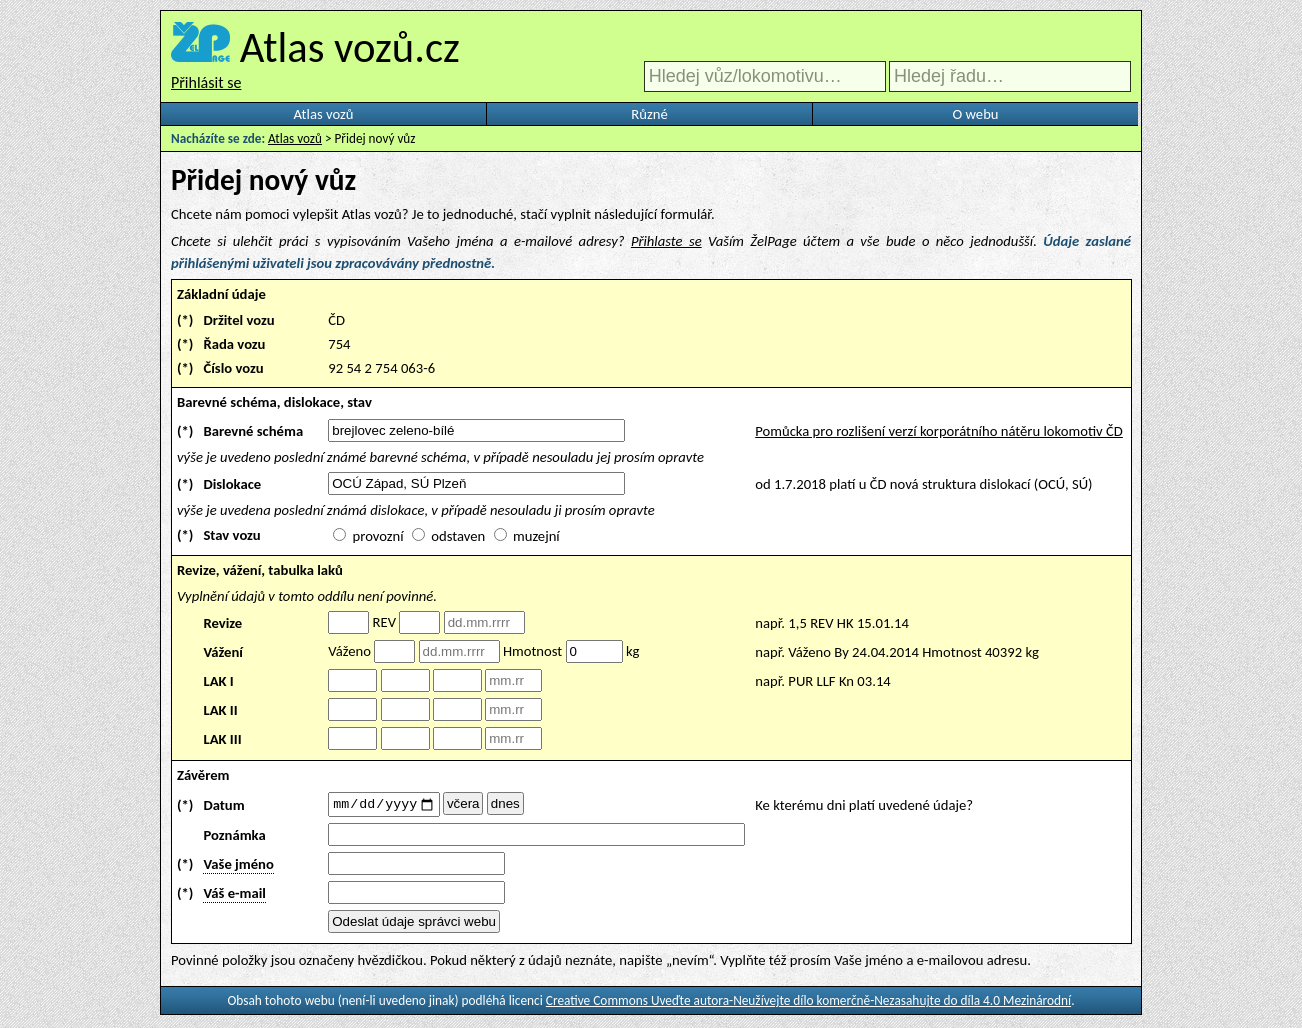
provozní (378, 536)
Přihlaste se (666, 241)
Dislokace (232, 484)
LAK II (220, 710)
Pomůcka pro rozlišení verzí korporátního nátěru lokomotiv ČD (939, 431)
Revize (222, 623)
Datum (223, 806)
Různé (649, 114)
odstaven (458, 536)
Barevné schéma (253, 431)
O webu (975, 114)
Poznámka (234, 838)
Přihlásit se (206, 82)
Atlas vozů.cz (350, 47)
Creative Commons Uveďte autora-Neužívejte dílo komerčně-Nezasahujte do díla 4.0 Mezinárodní (808, 1003)
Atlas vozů (324, 114)
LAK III (222, 739)
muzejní (536, 536)
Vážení (223, 652)
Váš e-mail (234, 896)
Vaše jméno (238, 867)
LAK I (218, 681)
